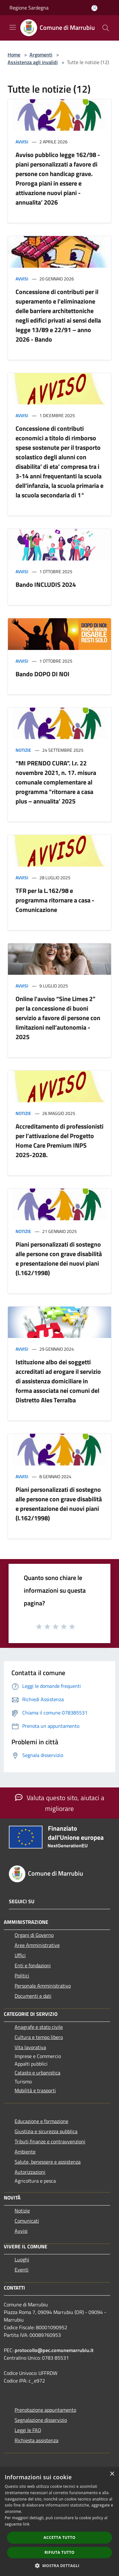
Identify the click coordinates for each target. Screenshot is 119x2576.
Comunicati (27, 2221)
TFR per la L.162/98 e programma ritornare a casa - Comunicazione (55, 900)
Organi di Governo (34, 1935)
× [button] (111, 2474)
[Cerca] (105, 28)
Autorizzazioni (30, 2172)
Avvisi (22, 141)
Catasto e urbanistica (37, 2072)
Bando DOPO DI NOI (42, 674)
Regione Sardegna (29, 7)
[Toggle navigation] (13, 27)
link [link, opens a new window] (26, 2524)
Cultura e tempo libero (39, 2037)
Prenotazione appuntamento (45, 2410)
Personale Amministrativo (43, 1985)
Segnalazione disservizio (41, 2420)
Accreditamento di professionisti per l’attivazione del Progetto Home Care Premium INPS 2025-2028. (59, 1140)
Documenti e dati (33, 1996)
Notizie (23, 750)
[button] (60, 2565)
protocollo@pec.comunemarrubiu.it (54, 2350)
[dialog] (59, 2521)
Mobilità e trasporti (35, 2090)
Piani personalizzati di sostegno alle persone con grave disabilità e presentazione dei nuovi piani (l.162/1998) (59, 1258)
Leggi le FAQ (28, 2430)
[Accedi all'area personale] (94, 8)
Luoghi (22, 2259)
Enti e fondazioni (33, 1965)
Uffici (20, 1955)
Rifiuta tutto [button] (59, 2552)
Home (14, 54)
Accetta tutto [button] (59, 2537)
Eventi (22, 2269)
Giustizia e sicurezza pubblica (46, 2131)
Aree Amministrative (37, 1945)
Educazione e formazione (41, 2121)
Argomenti (41, 54)
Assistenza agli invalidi (33, 62)
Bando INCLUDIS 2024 (46, 584)
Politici (22, 1975)
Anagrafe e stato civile (39, 2027)
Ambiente (25, 2151)
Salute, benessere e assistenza (48, 2162)
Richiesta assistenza (36, 2440)
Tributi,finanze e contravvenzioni (50, 2141)
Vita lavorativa (30, 2047)
